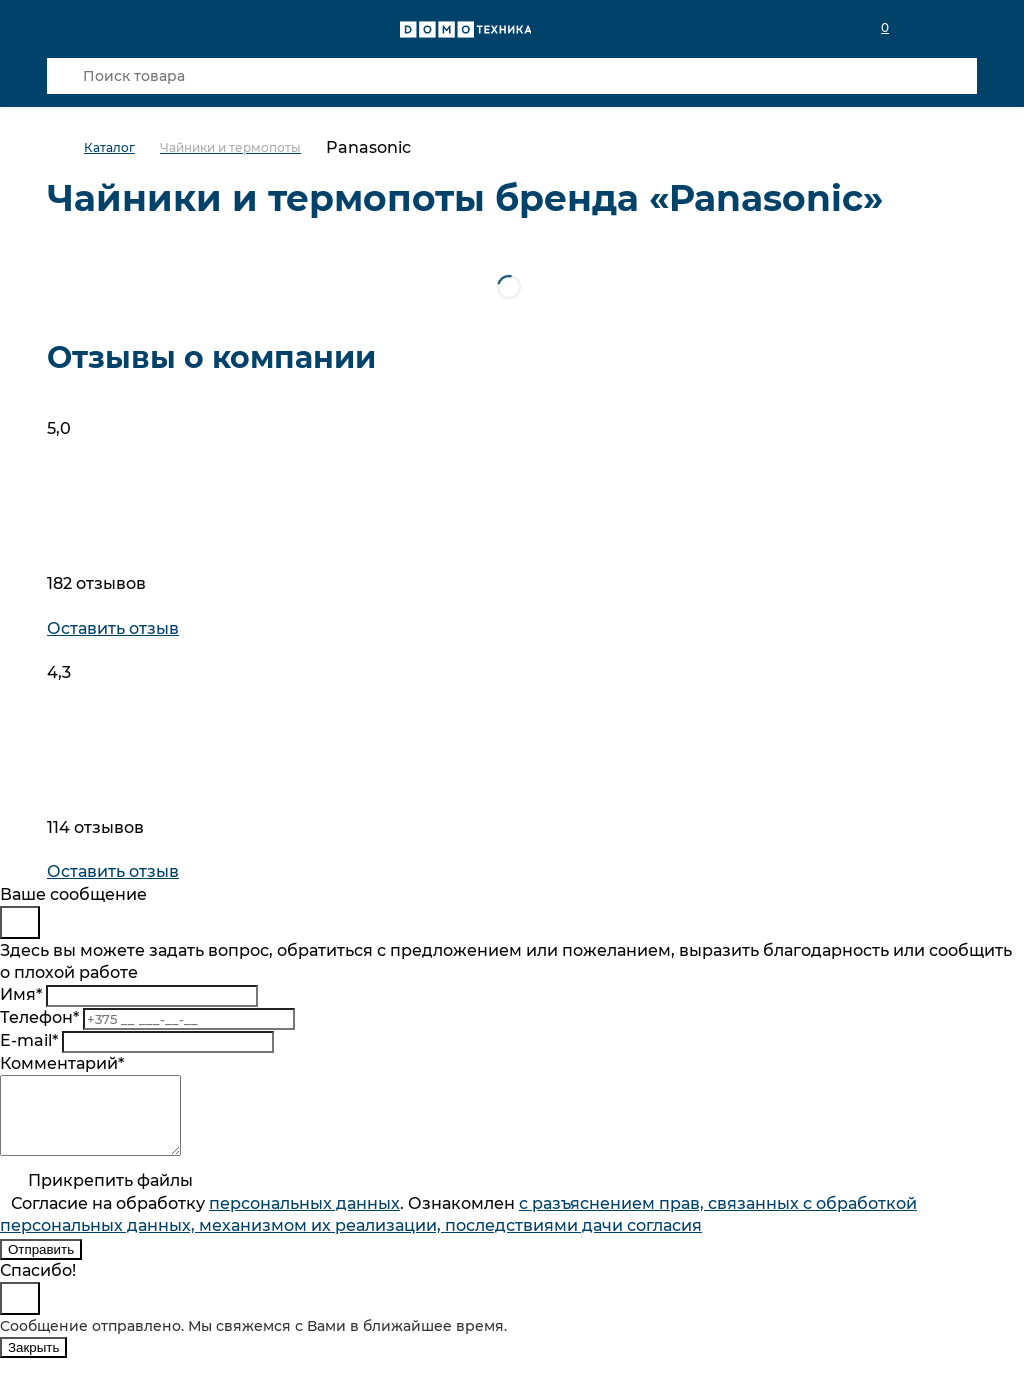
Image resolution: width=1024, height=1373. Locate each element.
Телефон (39, 1017)
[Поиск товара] (512, 76)
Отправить (41, 1264)
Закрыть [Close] (33, 1362)
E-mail (29, 1040)
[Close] (20, 922)
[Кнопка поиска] (65, 76)
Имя (21, 994)
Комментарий (62, 1063)
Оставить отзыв (113, 628)
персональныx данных (304, 1218)
